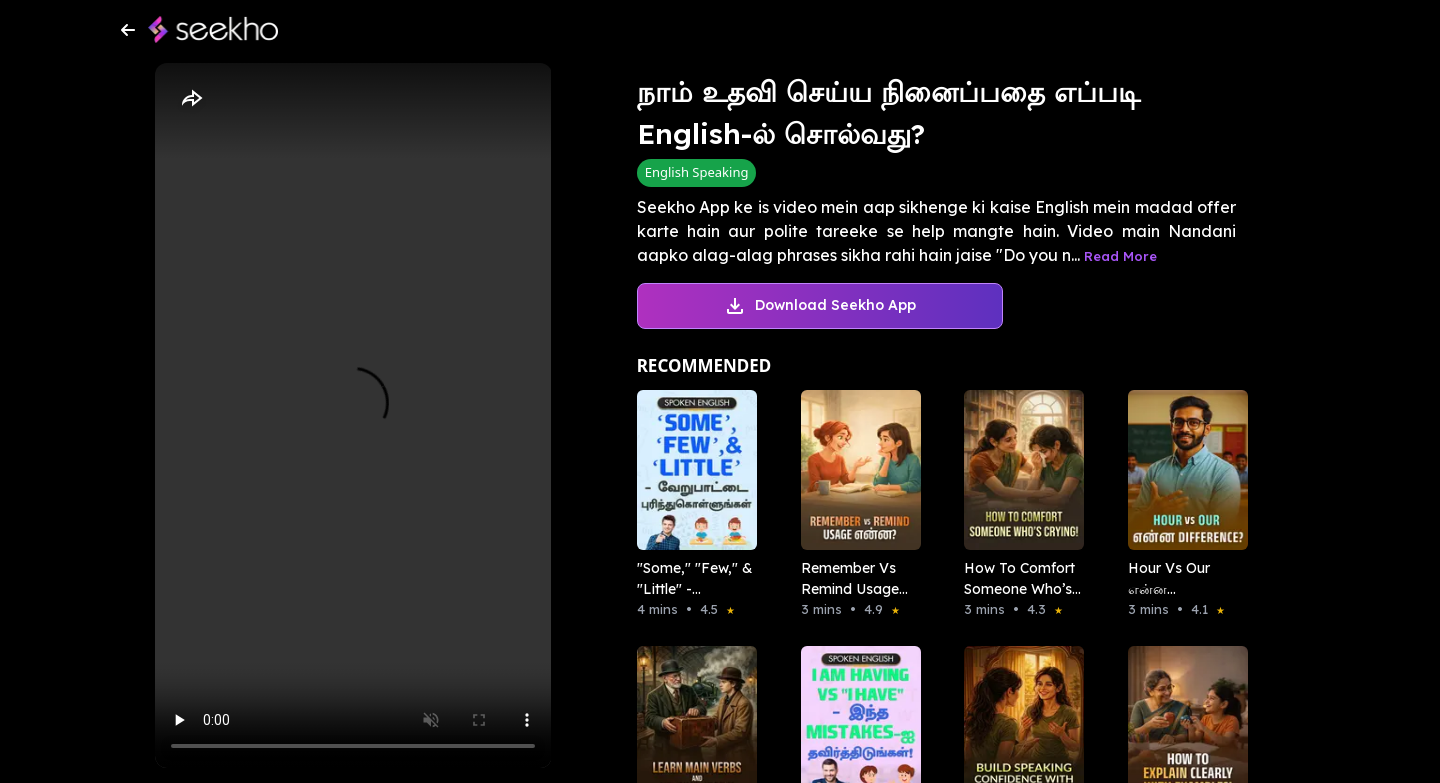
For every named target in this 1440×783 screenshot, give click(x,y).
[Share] (191, 99)
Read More (1120, 256)
